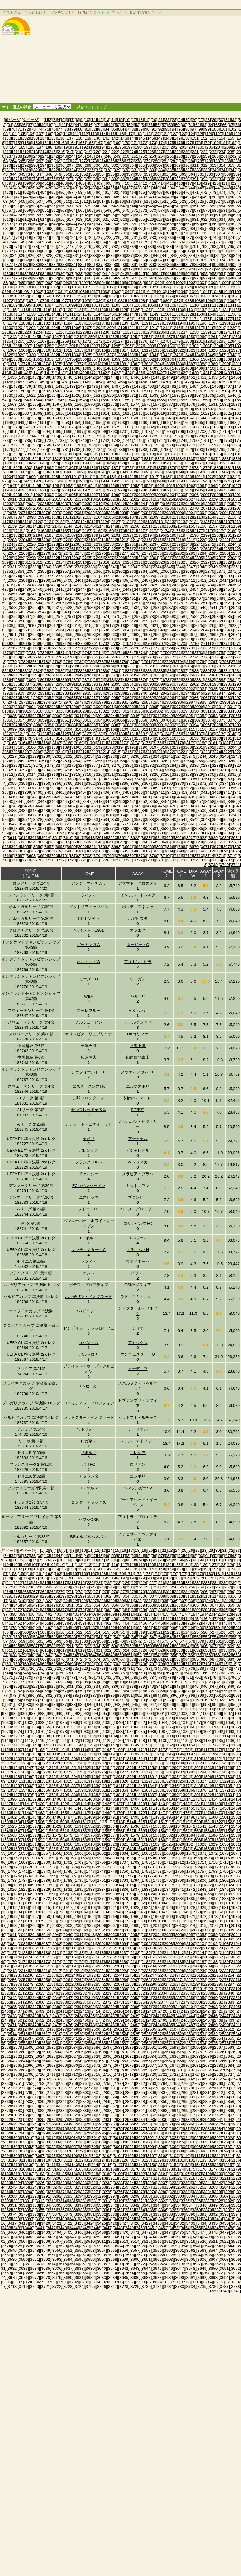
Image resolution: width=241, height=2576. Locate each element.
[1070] (224, 296)
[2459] (12, 594)
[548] (168, 206)
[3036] (23, 715)
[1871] (115, 467)
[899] (206, 264)
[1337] (109, 355)
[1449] (168, 377)
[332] (144, 170)
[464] (132, 192)
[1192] (157, 323)
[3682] (90, 851)
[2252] (82, 549)
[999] (147, 282)
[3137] (198, 734)
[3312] (8, 774)
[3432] (157, 797)
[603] (182, 215)
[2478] (224, 594)
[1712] (8, 436)
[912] (84, 269)
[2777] (227, 657)
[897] (188, 264)
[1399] (86, 368)
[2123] (71, 521)
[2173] (153, 530)
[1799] (26, 454)
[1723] (131, 436)
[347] (40, 174)
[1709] (213, 431)
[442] (174, 188)
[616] (61, 219)
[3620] (112, 837)
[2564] (232, 612)
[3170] (90, 743)
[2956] (82, 697)
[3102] (45, 729)
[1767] (146, 445)
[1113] (227, 305)
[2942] (165, 693)
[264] (13, 161)
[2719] (56, 648)
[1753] (227, 440)
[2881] (198, 679)
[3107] (101, 729)
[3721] (49, 860)
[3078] (15, 725)
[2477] (213, 594)
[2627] (221, 625)
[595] (111, 215)
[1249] (79, 336)
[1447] (146, 377)
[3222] (194, 752)
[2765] (93, 657)
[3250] (31, 761)
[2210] (90, 540)
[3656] (37, 846)
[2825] (49, 670)
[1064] (157, 296)
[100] (215, 129)
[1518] (224, 391)
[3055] (235, 715)
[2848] (68, 675)
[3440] (8, 801)
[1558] (194, 400)
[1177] (227, 318)
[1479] (26, 386)
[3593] (49, 833)
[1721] (109, 436)
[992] (84, 282)
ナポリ (89, 1138)
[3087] (115, 725)
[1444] (112, 377)
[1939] (160, 481)
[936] (61, 273)
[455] (52, 192)
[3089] (138, 725)
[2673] (20, 639)
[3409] (138, 792)
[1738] (60, 440)
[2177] (198, 530)
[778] (79, 246)
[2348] (202, 567)
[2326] (194, 562)
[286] (209, 161)
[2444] (82, 589)
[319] (27, 170)
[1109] (183, 305)
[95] (180, 129)
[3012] (232, 706)
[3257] (109, 761)
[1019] (131, 287)
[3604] (171, 833)
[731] (134, 237)
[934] (43, 273)
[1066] (179, 296)
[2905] (227, 684)
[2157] (213, 526)
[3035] (12, 715)
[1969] (20, 490)
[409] (117, 183)
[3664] (127, 846)
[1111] (205, 305)
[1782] (75, 449)
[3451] (131, 801)
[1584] (8, 409)
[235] (231, 151)
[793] (213, 246)
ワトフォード (88, 1429)
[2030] (224, 499)
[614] (43, 219)
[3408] (127, 792)
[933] (34, 273)
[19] (147, 119)
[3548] (23, 824)
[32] (234, 119)
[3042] (90, 715)
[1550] (104, 400)
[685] (200, 228)
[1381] (123, 364)
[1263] (235, 336)
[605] (200, 215)
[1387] (190, 364)
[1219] (221, 327)
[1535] (176, 395)
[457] (70, 192)
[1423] (115, 373)
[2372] (232, 571)
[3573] (64, 828)
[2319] (115, 562)
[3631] (235, 837)
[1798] (15, 454)
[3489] (79, 810)
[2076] (23, 512)
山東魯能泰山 (137, 1057)
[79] (73, 129)
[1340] (142, 355)
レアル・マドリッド (137, 1441)
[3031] (205, 711)
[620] (97, 219)
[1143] (86, 314)
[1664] (187, 422)
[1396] (53, 368)
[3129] (109, 734)
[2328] (216, 562)
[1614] (104, 413)
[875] (231, 260)
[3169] (79, 743)
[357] (129, 174)
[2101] (64, 517)
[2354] (31, 571)
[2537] (168, 607)
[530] (7, 206)
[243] (63, 156)
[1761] (79, 445)
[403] (63, 183)
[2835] (160, 670)
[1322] (179, 350)
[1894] (134, 472)
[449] (236, 188)
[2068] (171, 508)
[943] (123, 273)
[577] (188, 210)
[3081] (49, 725)
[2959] (115, 697)
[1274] (120, 341)
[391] (195, 179)
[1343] (176, 355)
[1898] (179, 472)
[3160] (216, 738)
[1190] (134, 323)
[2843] (12, 675)
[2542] (224, 607)
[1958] (134, 485)
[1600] (187, 409)
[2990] (224, 702)
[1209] (109, 327)
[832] (84, 255)
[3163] (12, 743)
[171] (134, 142)
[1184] (68, 323)
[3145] (49, 738)
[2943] (176, 693)
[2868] (53, 679)
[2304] (187, 558)
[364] (191, 174)
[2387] (160, 576)
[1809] (138, 454)
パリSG (137, 1273)
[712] (204, 233)
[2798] (224, 661)
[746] (31, 242)
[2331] (12, 567)
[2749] (153, 652)
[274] (102, 161)
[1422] (104, 373)
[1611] (71, 413)
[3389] (153, 788)
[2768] (127, 657)
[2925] (213, 688)
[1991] (26, 494)
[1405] (153, 368)
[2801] (20, 666)
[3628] (202, 837)
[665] (22, 228)
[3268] (232, 761)
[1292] (82, 346)
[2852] (112, 675)
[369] (236, 174)
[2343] (146, 567)
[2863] (235, 675)
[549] (177, 206)
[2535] (146, 607)
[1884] (23, 472)
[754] (102, 242)
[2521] (227, 603)
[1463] (86, 382)
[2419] (42, 585)
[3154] (149, 738)
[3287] (205, 765)
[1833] (168, 458)
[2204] (23, 540)
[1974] (75, 490)
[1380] (112, 364)
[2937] (109, 693)
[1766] (134, 445)
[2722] (90, 648)
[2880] (187, 679)
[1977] (109, 490)
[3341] (93, 779)
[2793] (168, 661)
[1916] (142, 476)
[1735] (26, 440)
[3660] (82, 846)
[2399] (56, 580)
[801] (45, 251)
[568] (108, 210)
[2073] (227, 508)
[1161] (49, 318)
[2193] (138, 535)
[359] (147, 174)
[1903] (235, 472)
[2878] (165, 679)
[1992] (37, 494)
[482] (54, 197)
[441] (165, 188)
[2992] (8, 706)
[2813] (153, 666)
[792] (204, 246)
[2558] (165, 612)
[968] (108, 278)
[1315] (101, 350)
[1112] (216, 305)
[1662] (165, 422)
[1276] (142, 341)
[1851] (131, 463)
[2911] (56, 688)
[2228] (53, 544)
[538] (79, 206)
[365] (200, 174)
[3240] (157, 756)
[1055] (56, 296)
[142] (114, 138)
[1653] (64, 422)
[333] (152, 170)
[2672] (8, 639)
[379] (87, 179)
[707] (159, 233)
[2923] (190, 688)
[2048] (187, 503)
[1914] (120, 476)
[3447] (86, 801)
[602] (174, 215)
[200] (156, 147)
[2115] (221, 517)
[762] (174, 242)
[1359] (115, 359)
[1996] (82, 494)
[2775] (205, 657)
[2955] (71, 697)
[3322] (120, 774)
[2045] (153, 503)
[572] (144, 210)
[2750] (165, 652)
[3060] (53, 720)
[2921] (168, 688)
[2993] (20, 706)
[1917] (153, 476)
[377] (70, 179)
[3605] (183, 833)
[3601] (138, 833)
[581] (224, 210)
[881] (45, 264)
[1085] (153, 300)
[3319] (86, 774)
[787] (159, 246)
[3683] (101, 851)
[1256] (157, 336)
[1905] (20, 476)
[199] (147, 147)
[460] (97, 192)
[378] (79, 179)
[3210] (60, 752)
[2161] (20, 530)
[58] (170, 124)
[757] (129, 242)
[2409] (168, 580)
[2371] (221, 571)
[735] (170, 237)
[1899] (190, 472)
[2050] (209, 503)
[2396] (23, 580)
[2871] (86, 679)
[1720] (98, 436)
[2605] (213, 621)
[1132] (202, 309)
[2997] (64, 706)
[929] (236, 269)
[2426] (120, 585)
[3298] (90, 770)
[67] (231, 124)
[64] (211, 124)
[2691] (221, 639)
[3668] (171, 846)
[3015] (26, 711)
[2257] (138, 549)
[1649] (20, 422)
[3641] (109, 842)
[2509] (93, 603)
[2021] (123, 499)
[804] (72, 251)
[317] (9, 170)
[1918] (165, 476)
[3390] (165, 788)
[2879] (176, 679)
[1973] (64, 490)
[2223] (235, 540)
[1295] (115, 346)
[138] (79, 138)
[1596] (142, 409)
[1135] (235, 309)
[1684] (171, 427)
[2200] (216, 535)
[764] (191, 242)
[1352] (37, 359)
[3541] (183, 819)
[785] (141, 246)
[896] (179, 264)
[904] (13, 269)
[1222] (15, 332)
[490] (125, 197)
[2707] (160, 643)
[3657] (49, 846)
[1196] (202, 323)
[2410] (179, 580)
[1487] (115, 386)
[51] (123, 124)
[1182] (45, 323)
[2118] (15, 521)
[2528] (68, 607)
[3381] (64, 788)
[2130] (149, 521)
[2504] (37, 603)
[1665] (198, 422)
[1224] (37, 332)
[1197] (213, 323)
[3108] (112, 729)
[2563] (221, 612)
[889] (117, 264)
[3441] (20, 801)
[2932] (53, 693)
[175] (170, 142)
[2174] (165, 530)
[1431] (205, 373)
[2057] (49, 508)
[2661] (123, 634)
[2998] (75, 706)
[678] (138, 228)
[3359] (56, 783)
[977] (188, 278)
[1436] (23, 377)
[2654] (45, 634)
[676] (120, 228)
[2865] (20, 679)
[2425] (109, 585)
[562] (54, 210)
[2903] (205, 684)
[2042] (120, 503)
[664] (13, 228)
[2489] (109, 598)
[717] (9, 237)
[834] (102, 255)
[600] (156, 215)
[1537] (198, 395)
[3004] (142, 706)
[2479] (235, 594)
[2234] (120, 544)
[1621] (183, 413)
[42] (63, 124)
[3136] (187, 734)
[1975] (86, 490)
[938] (79, 273)
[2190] (104, 535)
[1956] (112, 485)
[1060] (112, 296)
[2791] (146, 661)
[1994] (60, 494)
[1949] (34, 485)
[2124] (82, 521)
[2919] (146, 688)
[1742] (104, 440)
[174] (161, 142)
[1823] (56, 458)
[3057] (20, 720)
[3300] (112, 770)
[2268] (23, 553)
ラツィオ (88, 1261)
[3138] (209, 734)
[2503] (26, 603)
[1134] (224, 309)
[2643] (160, 630)
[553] (213, 206)
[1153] (198, 314)
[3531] (71, 819)
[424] (13, 188)
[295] (52, 165)
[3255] (86, 761)
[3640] (98, 842)
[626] (150, 219)
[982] (233, 278)
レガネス (88, 1441)
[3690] (179, 851)
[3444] (53, 801)
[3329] (198, 774)
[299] (87, 165)
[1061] (123, 296)
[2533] (123, 607)
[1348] (232, 355)
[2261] (183, 549)
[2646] (194, 630)
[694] (43, 233)
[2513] (138, 603)
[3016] (37, 711)
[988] (49, 282)
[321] (45, 170)
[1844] (53, 463)
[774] (43, 246)
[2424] (98, 585)
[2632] (37, 630)
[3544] (216, 819)
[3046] (134, 715)
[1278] (165, 341)
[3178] (179, 743)
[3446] (75, 801)
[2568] (37, 616)
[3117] (213, 729)
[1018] (120, 287)
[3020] (82, 711)
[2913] (79, 688)
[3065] (109, 720)
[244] (72, 156)
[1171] (160, 318)
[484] (72, 197)
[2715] (12, 648)
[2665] (168, 634)
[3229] (34, 756)
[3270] (15, 765)
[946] (150, 273)
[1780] (53, 449)
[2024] (157, 499)
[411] (134, 183)
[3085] (93, 725)
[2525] (34, 607)
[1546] (60, 400)
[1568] (68, 404)
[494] (161, 197)
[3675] (12, 851)
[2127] (115, 521)
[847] (218, 255)
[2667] (190, 634)
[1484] (82, 386)
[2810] (120, 666)
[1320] (157, 350)
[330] (125, 170)
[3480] (216, 806)
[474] (222, 192)
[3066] (120, 720)
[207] (218, 147)
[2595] (101, 621)
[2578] (149, 616)
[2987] (190, 702)
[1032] (37, 291)
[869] (177, 260)
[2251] (71, 549)
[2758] (15, 657)
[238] (18, 156)
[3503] (235, 810)
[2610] (31, 625)
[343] (236, 1600)
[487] (99, 197)
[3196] (142, 747)
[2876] (142, 679)
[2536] (157, 607)
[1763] (101, 445)
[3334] (15, 779)
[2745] (109, 652)
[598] (138, 215)
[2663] (146, 634)
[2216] (157, 540)
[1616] (127, 413)
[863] (123, 260)
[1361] (138, 359)
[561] (45, 210)
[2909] (34, 688)
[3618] (90, 837)
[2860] (202, 675)
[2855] (146, 675)
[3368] (157, 783)
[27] (200, 119)
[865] (141, 260)
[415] (170, 183)
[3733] (183, 860)
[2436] (232, 585)
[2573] (93, 616)
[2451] (160, 589)
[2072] (216, 508)
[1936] (127, 481)
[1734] (15, 440)
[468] (168, 192)
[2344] (157, 567)
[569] (117, 210)
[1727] (176, 436)
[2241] (198, 544)
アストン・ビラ (138, 962)
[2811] (131, 666)
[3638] (75, 842)
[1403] (131, 368)
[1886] (45, 472)
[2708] (171, 643)
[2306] (209, 558)
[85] (113, 129)
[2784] (68, 661)
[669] (57, 228)
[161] (45, 142)
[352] (84, 174)
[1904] (8, 476)
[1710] (224, 431)
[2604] (202, 621)
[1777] (20, 449)
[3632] (8, 842)
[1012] (53, 287)
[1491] (160, 386)
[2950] (15, 697)
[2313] (49, 562)
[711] (195, 233)
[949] (177, 273)
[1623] (205, 413)
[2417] (20, 585)
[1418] (60, 373)
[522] (174, 201)
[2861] (213, 675)
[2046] (165, 503)
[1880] (216, 467)
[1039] (115, 291)
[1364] (171, 359)
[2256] (127, 549)
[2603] (190, 621)
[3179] (190, 743)
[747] (40, 242)
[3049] (168, 715)
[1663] (176, 422)
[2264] (216, 549)
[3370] (179, 783)
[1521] (20, 395)
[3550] (45, 824)
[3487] (56, 810)
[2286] (224, 553)
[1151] (176, 314)
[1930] (60, 481)
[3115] (190, 729)
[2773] (183, 657)
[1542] (15, 400)
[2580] (171, 616)
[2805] (64, 666)
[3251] (42, 761)
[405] (81, 183)
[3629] (213, 837)
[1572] (112, 404)
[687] (218, 228)
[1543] (26, 400)
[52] (130, 124)
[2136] (216, 521)
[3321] (109, 774)
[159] (27, 142)
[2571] (71, 616)
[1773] (213, 445)
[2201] (227, 535)
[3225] (227, 752)
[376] (61, 179)
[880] (36, 264)
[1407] (176, 368)
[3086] (104, 725)
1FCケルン (88, 1488)
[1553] (138, 400)
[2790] (134, 661)
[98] (200, 129)
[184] (13, 147)
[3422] (45, 797)
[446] (209, 188)
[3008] (187, 706)
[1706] (179, 431)
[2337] (79, 567)
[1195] (190, 323)
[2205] (34, 540)
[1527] (86, 395)
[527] (218, 201)
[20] (154, 119)
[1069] (213, 296)
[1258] (179, 336)
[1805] (93, 454)
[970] (125, 278)
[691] (16, 233)
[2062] (104, 508)
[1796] (232, 449)
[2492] (142, 598)
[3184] (8, 747)
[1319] (146, 350)
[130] (7, 138)
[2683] (131, 639)
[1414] (15, 373)
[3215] (115, 752)
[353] (93, 174)
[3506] (31, 815)
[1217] (198, 327)
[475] (231, 192)
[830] (66, 255)
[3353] (227, 779)
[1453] (213, 377)
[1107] (160, 305)
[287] (218, 161)
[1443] (101, 377)
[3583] (176, 828)
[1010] (31, 287)
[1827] (101, 458)
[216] (61, 151)
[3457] (198, 801)
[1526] (75, 395)
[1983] (176, 490)
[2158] (224, 526)
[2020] (112, 499)
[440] (156, 188)
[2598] (134, 621)
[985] (22, 282)
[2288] (8, 558)
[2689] (198, 639)
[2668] (202, 634)
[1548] (82, 400)
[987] (40, 282)
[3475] (160, 806)
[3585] (198, 828)
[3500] (202, 810)
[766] (209, 242)
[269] (57, 161)
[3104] (68, 729)
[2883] (221, 679)
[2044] (142, 503)
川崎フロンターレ (88, 1098)
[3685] (123, 851)
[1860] (232, 463)
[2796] (202, 661)
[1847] (86, 463)
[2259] (160, 549)
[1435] (12, 377)
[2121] (49, 521)
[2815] (176, 666)
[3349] (183, 779)
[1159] (26, 318)
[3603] (160, 833)
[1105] (138, 305)
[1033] (49, 291)
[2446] (104, 589)
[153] (213, 138)
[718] (18, 237)
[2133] (183, 521)
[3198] (165, 747)
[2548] (53, 612)
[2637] (93, 630)
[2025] (168, 499)
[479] (27, 197)
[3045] (123, 715)
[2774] (194, 657)
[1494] (194, 386)
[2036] (53, 503)
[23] (174, 119)
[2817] (198, 666)
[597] (129, 215)
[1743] (115, 440)
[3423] (56, 797)
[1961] (168, 485)
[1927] (26, 481)
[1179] (12, 323)
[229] (177, 151)
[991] (75, 282)
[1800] (37, 454)
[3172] (112, 743)
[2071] (205, 508)
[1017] (109, 287)
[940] (97, 273)
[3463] (26, 806)
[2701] (93, 643)
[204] (191, 147)
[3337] (49, 779)
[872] (204, 260)
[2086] (134, 512)
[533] (34, 206)
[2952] (37, 697)
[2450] (149, 589)
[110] (66, 133)
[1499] (12, 391)
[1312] (68, 350)
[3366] (134, 783)
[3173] (123, 743)
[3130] (120, 734)
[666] (31, 228)
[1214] (165, 327)
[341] (224, 170)
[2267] (12, 553)
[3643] (131, 842)
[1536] (187, 395)
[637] (9, 224)
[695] (52, 233)
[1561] (227, 400)
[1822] (45, 458)
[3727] (115, 860)
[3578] (120, 828)
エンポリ (138, 1476)
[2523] (12, 607)
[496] (179, 197)
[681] (165, 228)
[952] (204, 273)
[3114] (179, 729)
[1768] (157, 445)
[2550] (75, 612)
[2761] (49, 657)
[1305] (227, 346)
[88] (133, 129)
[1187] (101, 323)
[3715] (221, 855)
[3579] (131, 828)
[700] (97, 233)
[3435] (190, 797)
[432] (84, 188)
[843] (182, 255)
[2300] (142, 558)
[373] (34, 179)
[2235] (131, 544)
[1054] (45, 296)
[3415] (205, 792)
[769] (236, 242)
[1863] (26, 467)
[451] (16, 192)
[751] (75, 242)
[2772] (171, 657)
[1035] (71, 291)
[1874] (149, 467)
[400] (36, 183)
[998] (138, 282)
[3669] (183, 846)
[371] (16, 179)
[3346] (149, 779)
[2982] (134, 702)
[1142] (75, 314)
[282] (174, 161)
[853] (34, 260)
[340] (215, 170)
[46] (90, 124)
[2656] (68, 634)
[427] (40, 188)
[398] (18, 183)
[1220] (232, 327)
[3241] (168, 756)
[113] (93, 133)
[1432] (216, 373)
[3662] (104, 846)
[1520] (8, 395)
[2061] (93, 508)
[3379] (42, 788)
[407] (99, 183)
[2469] (123, 594)
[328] (108, 170)
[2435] (221, 585)
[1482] (60, 386)
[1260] (202, 336)
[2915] (101, 688)
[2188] (82, 535)
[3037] (34, 715)
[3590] (15, 833)
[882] (54, 264)
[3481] (227, 806)
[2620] (142, 625)
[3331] (221, 774)
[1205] (64, 327)
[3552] (68, 824)
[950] (186, 273)
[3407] (115, 792)
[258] (197, 156)
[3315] (42, 774)
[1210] (120, 327)
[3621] (123, 837)
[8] (77, 119)
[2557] (153, 612)
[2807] (86, 666)
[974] (161, 278)
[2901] (183, 684)
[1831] (146, 458)
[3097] (227, 725)
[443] (182, 188)
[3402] (60, 792)
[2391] (205, 576)
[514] (102, 201)
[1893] (123, 472)
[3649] (198, 842)
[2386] (149, 576)
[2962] (149, 697)
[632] (204, 219)
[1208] (98, 327)
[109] (57, 133)
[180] (215, 142)
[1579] (190, 404)
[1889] (79, 472)
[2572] (82, 616)
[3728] (127, 860)
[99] (207, 129)
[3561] (168, 824)
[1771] (190, 445)
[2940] (142, 693)
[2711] (205, 643)
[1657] (109, 422)
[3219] (160, 752)
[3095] (205, 725)
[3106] (90, 729)
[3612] (23, 837)
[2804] (53, 666)
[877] (9, 264)
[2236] (142, 544)
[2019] (101, 499)
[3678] (45, 851)
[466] (150, 192)
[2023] (146, 499)
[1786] (120, 449)
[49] (110, 124)
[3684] (112, 851)
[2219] (190, 540)
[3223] (205, 752)
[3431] (146, 797)
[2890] (60, 684)
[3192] (98, 747)
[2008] (216, 494)
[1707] (190, 431)
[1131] (190, 309)
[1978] (120, 490)
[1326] (224, 350)
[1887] (56, 472)
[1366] (194, 359)
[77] (60, 129)
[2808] (98, 666)
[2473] (168, 594)
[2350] (224, 567)
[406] (90, 183)
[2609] (20, 625)
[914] (102, 269)
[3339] (71, 779)
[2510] (104, 603)
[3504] (8, 815)
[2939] (131, 693)
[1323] (190, 350)
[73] (33, 129)
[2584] (216, 616)
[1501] (34, 391)
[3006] (165, 706)
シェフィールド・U (88, 1072)
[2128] (127, 521)
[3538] (149, 819)
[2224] (8, 544)
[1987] (221, 490)
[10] (86, 119)
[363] (182, 174)
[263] (236, 1587)
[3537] (138, 819)
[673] (93, 228)
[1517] (213, 391)
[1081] (109, 300)
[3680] (68, 851)
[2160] (8, 530)
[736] (179, 237)
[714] (222, 233)
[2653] (34, 634)
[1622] (194, 413)
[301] (106, 165)
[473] (213, 192)
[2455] (205, 589)
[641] (45, 224)
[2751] (176, 652)
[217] (70, 151)
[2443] (71, 589)
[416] (179, 183)
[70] (13, 129)
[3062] (75, 720)
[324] (72, 170)
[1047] (205, 291)
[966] (90, 278)
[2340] (112, 567)
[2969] (227, 697)
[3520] (187, 815)
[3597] (93, 833)
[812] (144, 251)
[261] (224, 156)
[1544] (37, 400)
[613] (34, 219)
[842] (174, 255)
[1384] (157, 364)
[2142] (45, 526)
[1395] (42, 368)
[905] (22, 269)
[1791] (176, 449)
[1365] (183, 359)
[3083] (71, 725)
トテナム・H (138, 1249)
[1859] (221, 463)
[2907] (12, 688)
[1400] (98, 368)
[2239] (176, 544)
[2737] (20, 652)
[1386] (179, 364)
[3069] (153, 720)
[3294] (45, 770)
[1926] (15, 481)
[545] (141, 206)
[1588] (53, 409)
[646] (90, 224)
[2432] (187, 585)
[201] (165, 147)
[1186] (90, 323)
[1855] (176, 463)
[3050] (179, 715)
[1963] (190, 485)
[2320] (127, 562)
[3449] (109, 801)
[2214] (134, 540)
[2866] (31, 679)
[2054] (15, 508)
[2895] (115, 684)
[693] (34, 233)
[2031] (235, 499)
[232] (204, 151)
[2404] (112, 580)
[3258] (120, 761)
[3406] (104, 792)
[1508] (112, 391)
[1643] (190, 418)
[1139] (42, 314)
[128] (227, 133)
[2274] (90, 553)
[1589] (64, 409)
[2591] (56, 621)
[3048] (157, 715)
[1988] (232, 490)
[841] (165, 255)
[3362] (90, 783)
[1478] (15, 386)
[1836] (202, 458)
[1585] (20, 409)
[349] (57, 174)
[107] (40, 133)
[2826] (60, 670)
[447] (218, 188)
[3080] (37, 725)
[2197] (183, 535)
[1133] (213, 309)
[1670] (15, 427)
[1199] (235, 323)
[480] (36, 197)
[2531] (101, 607)
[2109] (153, 517)
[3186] (31, 747)
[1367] (205, 359)
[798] (18, 251)
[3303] (146, 770)
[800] (36, 251)
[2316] (82, 562)
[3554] (90, 824)
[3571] (42, 828)
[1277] (153, 341)
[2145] (79, 526)
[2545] (20, 612)
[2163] (42, 530)
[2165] (64, 530)
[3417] (227, 792)
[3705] (109, 855)
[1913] (109, 476)
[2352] (8, 571)
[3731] (160, 860)
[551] (195, 206)
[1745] (138, 440)
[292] (25, 165)
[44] (77, 124)
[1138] (31, 314)
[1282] (209, 341)
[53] (137, 124)
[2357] (64, 571)
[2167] (86, 530)
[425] (22, 188)
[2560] (187, 612)
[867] (159, 260)
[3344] (127, 779)
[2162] (31, 530)
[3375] (235, 783)
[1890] (90, 472)
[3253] (64, 761)
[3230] (45, 756)
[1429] (183, 373)
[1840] (8, 463)
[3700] (53, 855)
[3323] (131, 774)
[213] (34, 151)
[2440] (37, 589)
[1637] (123, 418)
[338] (197, 170)
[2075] (12, 512)
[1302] (194, 346)
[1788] (142, 449)
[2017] (79, 499)
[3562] (179, 824)
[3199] (176, 747)
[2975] (56, 702)
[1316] (112, 350)
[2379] (71, 576)
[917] (129, 269)
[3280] (127, 765)
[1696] (68, 431)
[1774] (224, 445)
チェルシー (89, 1174)
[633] (213, 219)
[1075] (42, 300)
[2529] (79, 607)
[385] (141, 179)
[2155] (190, 526)
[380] (97, 179)
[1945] (227, 481)
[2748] (142, 652)
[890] (125, 264)
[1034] (60, 291)
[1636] (112, 418)
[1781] (64, 449)
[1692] (23, 431)
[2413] (213, 580)
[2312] (37, 562)
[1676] (82, 427)
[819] (206, 251)
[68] (237, 124)
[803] (63, 251)
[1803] (71, 454)
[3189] (64, 747)
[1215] (176, 327)
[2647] (205, 630)
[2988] (202, 702)
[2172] (142, 530)
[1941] (183, 481)
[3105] (79, 729)
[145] (141, 138)
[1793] (198, 449)
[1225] (49, 332)
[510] (66, 201)
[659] (206, 224)
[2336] (68, 567)
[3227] (12, 756)
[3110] (134, 729)
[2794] (179, 661)
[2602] (179, 621)
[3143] (26, 738)
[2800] (8, 666)
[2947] (221, 693)
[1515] (190, 391)
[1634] (90, 418)
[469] (177, 192)
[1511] (146, 391)
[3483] (12, 810)
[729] (117, 237)
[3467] (71, 806)
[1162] (60, 318)
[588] (49, 215)
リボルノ (88, 1452)
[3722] (60, 860)
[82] (93, 129)
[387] (159, 179)
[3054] (224, 715)
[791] (195, 246)
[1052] (23, 296)
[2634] (60, 630)
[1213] (153, 327)
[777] (70, 246)
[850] (7, 260)
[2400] (68, 580)
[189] (57, 147)
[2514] (149, 603)
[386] (150, 179)
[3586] (209, 828)
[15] (120, 119)
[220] (97, 151)
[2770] (149, 657)
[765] (200, 242)
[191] (75, 147)
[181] (224, 142)
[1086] (165, 300)
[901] (224, 264)
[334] (161, 170)
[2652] (23, 634)
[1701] (123, 431)
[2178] (209, 530)
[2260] (171, 549)
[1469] (153, 382)
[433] (93, 188)
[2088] (157, 512)
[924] (191, 269)
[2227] (42, 544)
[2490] (120, 598)
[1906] (31, 476)
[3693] (213, 851)
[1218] (209, 327)
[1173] (183, 318)
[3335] (26, 779)
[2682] (120, 639)
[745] (22, 242)
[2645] (183, 630)
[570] (125, 210)
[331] (134, 170)
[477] (9, 197)
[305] (141, 165)
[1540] (232, 395)
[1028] (232, 287)
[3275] (71, 765)
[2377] (49, 576)
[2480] (8, 598)
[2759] (26, 657)
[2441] (49, 589)
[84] (107, 129)
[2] (50, 119)
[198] (138, 147)
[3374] (224, 783)
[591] (75, 215)
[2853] (123, 675)
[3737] (227, 860)
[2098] (31, 517)
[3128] (98, 734)
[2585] (227, 616)
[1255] (146, 336)
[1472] (187, 382)
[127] (218, 133)
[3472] (127, 806)
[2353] (20, 571)
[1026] (209, 287)
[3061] (64, 720)
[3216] (127, 752)
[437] (129, 188)
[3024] (127, 711)
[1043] (160, 291)
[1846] (75, 463)
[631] (195, 219)
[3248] (8, 761)
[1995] (71, 494)
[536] (61, 206)
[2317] (93, 562)
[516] (120, 201)
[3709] (153, 855)
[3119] (235, 729)
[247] (99, 156)
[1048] (216, 291)
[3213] (93, 752)
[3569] (20, 828)
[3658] (60, 846)
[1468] (142, 382)
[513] (93, 201)
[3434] (179, 797)
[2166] (75, 530)
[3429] (123, 797)
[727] (99, 237)
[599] (147, 215)
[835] (111, 255)
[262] (233, 156)
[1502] (45, 391)
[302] (114, 165)
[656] (179, 224)
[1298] (149, 346)
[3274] (60, 765)
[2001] (138, 494)
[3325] (153, 774)
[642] (54, 224)
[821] (224, 251)
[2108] (142, 517)
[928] (227, 269)
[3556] (112, 824)
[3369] (168, 783)
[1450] (179, 377)
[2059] (71, 508)
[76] (53, 129)
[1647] (235, 418)
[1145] (109, 314)
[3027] (160, 711)
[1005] (213, 282)
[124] (191, 133)
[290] (7, 165)
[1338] (120, 355)
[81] (86, 129)
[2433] (198, 585)
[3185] (20, 747)
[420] (215, 183)
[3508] (53, 815)
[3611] (12, 837)
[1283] (221, 341)
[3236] (112, 756)
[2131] (160, 521)
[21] (160, 119)
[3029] (183, 711)
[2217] (168, 540)
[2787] (101, 661)
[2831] (115, 670)
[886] (90, 264)
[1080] (98, 300)
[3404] (82, 792)
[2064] (127, 508)
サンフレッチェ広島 (88, 1110)
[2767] (115, 657)
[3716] (232, 855)
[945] (141, 273)
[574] (161, 210)
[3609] (227, 833)
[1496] (216, 386)
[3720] (37, 860)
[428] (49, 188)
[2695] (26, 643)
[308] (168, 165)
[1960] (157, 485)
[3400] (37, 792)
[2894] (104, 684)
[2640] (127, 630)
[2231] (86, 544)
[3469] (93, 806)
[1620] (171, 413)
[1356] (82, 359)
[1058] (90, 296)
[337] (188, 170)
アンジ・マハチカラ (88, 883)
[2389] (183, 576)
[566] (90, 210)
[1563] (12, 404)
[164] (72, 142)
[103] (236, 1560)
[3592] (37, 833)
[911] (75, 269)
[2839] (205, 670)
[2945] (198, 693)
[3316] (53, 774)
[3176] (157, 743)
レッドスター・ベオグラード (88, 1417)
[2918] (134, 688)
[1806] (104, 454)
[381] (106, 179)
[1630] (45, 418)
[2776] (216, 657)
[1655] (86, 422)
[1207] (86, 327)
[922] (174, 269)
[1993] (49, 494)
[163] (63, 142)
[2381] (93, 576)
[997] (129, 282)
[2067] (160, 508)
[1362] (149, 359)
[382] (114, 179)
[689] (236, 228)
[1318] (134, 350)
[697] (70, 233)
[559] (27, 210)
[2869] (64, 679)
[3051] (190, 715)
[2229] (64, 544)
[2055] (26, 508)
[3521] (198, 815)
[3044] (112, 715)
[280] (156, 161)
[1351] (26, 359)
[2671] (235, 634)
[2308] (232, 558)
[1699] (101, 431)
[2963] (160, 697)
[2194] (149, 535)
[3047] (146, 715)
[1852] (142, 463)
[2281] (168, 553)
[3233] (79, 756)
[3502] (224, 810)
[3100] (23, 729)
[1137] (20, 314)
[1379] (101, 364)
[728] (108, 237)
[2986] (179, 702)
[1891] (101, 472)
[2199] (205, 535)
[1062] (134, 296)
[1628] (23, 418)
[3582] (165, 828)
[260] (215, 156)
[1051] (12, 296)
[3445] (64, 801)
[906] (31, 269)
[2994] (31, 706)
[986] (31, 282)
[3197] (153, 747)
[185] (22, 147)
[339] (206, 170)
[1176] (216, 318)
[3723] (71, 860)
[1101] (93, 305)
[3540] (171, 819)
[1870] (104, 467)
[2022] (134, 499)
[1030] (15, 291)
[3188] (53, 747)
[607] (218, 215)
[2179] (221, 530)
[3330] (209, 774)
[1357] (93, 359)
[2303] (176, 558)
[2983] (146, 702)
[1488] (127, 386)
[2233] (109, 544)
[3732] (171, 860)
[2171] (131, 530)
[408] (108, 183)
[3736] (216, 860)
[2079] (56, 512)
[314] (222, 165)
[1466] (120, 382)
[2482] (31, 598)
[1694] (45, 431)
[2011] (12, 499)
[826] (31, 255)
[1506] (90, 391)
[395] (231, 179)
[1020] (142, 287)
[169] (117, 142)
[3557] (123, 824)
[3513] (109, 815)
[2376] (37, 576)
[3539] (160, 819)
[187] (40, 147)
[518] (138, 201)
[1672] (37, 427)
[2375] (26, 576)
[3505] (20, 815)
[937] (70, 273)
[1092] (232, 300)
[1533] (153, 395)
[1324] (202, 350)
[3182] (224, 743)
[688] (227, 228)
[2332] (23, 567)
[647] (99, 224)
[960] (36, 278)
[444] (191, 188)
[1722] (120, 436)
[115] (111, 133)
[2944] (187, 693)
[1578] (179, 404)
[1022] (165, 287)
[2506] (60, 603)
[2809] (109, 666)
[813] (152, 251)
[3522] (209, 815)
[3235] (101, 756)
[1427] (160, 373)
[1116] (23, 309)
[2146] (90, 526)
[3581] (153, 828)
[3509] (64, 815)
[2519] (205, 603)
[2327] (205, 562)
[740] (215, 237)
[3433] (168, 797)
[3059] (42, 720)
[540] (97, 206)
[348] (49, 174)
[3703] (86, 855)
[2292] (53, 558)
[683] (182, 228)
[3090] (149, 725)
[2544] (8, 612)
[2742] (75, 652)
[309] (177, 165)
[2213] (123, 540)
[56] (157, 124)
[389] (177, 179)
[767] (218, 242)
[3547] (12, 824)
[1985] (198, 490)
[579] (206, 210)
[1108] (171, 305)
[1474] (209, 382)
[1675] (71, 427)
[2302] (165, 558)
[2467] (101, 594)
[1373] (34, 364)
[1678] (104, 427)
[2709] (183, 643)
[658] (197, 224)
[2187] (71, 535)
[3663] (115, 846)
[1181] (34, 323)
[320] (36, 170)
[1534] (165, 395)
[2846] (45, 675)
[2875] (131, 679)
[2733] (213, 648)
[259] (206, 156)
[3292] (23, 770)
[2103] (86, 517)
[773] (34, 246)
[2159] (235, 526)
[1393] (20, 368)
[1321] (168, 350)
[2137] (227, 521)
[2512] (127, 603)
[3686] (134, 851)
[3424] (68, 797)
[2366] (165, 571)
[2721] (79, 648)
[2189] (93, 535)
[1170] (149, 318)
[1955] (101, 485)
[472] (204, 192)
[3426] (90, 797)
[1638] (134, 418)
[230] (186, 151)
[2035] (42, 503)
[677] (129, 228)
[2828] (82, 670)
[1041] (138, 291)
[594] (102, 215)
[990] (66, 282)
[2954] (60, 697)
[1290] (60, 346)
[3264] (187, 761)
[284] (191, 161)
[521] (165, 201)
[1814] (194, 454)
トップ (101, 107)
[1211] (131, 327)
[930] (7, 273)
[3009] (198, 706)
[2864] (8, 679)
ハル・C (137, 996)
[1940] (171, 481)
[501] (224, 197)
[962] (54, 278)
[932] (25, 273)
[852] (25, 260)
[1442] (90, 377)
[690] (7, 233)
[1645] (213, 418)
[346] (31, 174)
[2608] (8, 625)
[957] (9, 278)
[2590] (45, 621)
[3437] (213, 797)
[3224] (216, 752)
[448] (227, 188)
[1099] (71, 305)
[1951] (56, 485)
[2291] (42, 558)
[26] (194, 119)
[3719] (26, 860)
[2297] (109, 558)
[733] (152, 237)
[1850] (120, 463)
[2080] (68, 512)
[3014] (15, 711)
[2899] (160, 684)
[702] (114, 233)
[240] (36, 156)
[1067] (190, 296)
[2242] (209, 544)
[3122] (31, 734)
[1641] (168, 418)
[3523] (221, 815)
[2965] (183, 697)
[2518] (194, 603)
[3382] (75, 788)
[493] (152, 197)
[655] (170, 224)
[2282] (179, 553)
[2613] (64, 625)
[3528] (37, 819)
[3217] (138, 752)
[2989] (213, 702)
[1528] (98, 395)
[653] (152, 224)
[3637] (64, 842)
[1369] (227, 359)
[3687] (146, 851)
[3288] (216, 765)
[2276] (112, 553)
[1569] (79, 404)
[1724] (142, 436)
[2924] (202, 688)
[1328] (8, 355)
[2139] (12, 526)
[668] (49, 228)
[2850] (90, 675)
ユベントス (89, 1342)
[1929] (49, 481)
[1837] (213, 458)
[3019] (71, 711)
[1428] (171, 373)
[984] (13, 282)
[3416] (216, 792)
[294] (43, 165)
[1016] (98, 287)
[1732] (232, 436)
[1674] (60, 427)
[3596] (82, 833)
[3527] (26, 819)
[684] (191, 228)
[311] (195, 165)
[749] (57, 242)
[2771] (160, 657)
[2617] (109, 625)
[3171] (101, 743)
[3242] (179, 756)
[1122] (90, 309)
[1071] (235, 296)
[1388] (202, 364)
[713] (213, 233)
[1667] (221, 422)
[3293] (34, 770)
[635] (231, 219)
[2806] (75, 666)
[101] (224, 129)
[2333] (34, 567)
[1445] (123, 377)
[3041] (79, 715)
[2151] (146, 526)
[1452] (202, 377)
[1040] (127, 291)
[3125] (64, 734)
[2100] (53, 517)
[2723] (101, 648)
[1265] (20, 341)
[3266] (209, 761)
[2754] (209, 652)
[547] (159, 206)
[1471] (176, 382)
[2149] (123, 526)
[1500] (23, 391)
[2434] (209, 585)
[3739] (213, 864)
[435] (111, 188)
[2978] (90, 702)
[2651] (12, 634)
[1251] (101, 336)
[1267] (42, 341)
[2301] (153, 558)
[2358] (75, 571)
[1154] (209, 314)
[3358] (45, 783)
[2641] (138, 630)
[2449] (138, 589)
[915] (111, 269)
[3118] (224, 729)
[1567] (56, 404)
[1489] (138, 386)
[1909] (64, 476)
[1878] (194, 467)
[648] (108, 224)
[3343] (115, 779)
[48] (103, 124)
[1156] (232, 314)
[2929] (20, 693)
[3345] (138, 779)
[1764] (112, 445)
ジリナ (138, 1328)
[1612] (82, 413)
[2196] (171, 535)
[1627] (12, 418)
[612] (25, 219)
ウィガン (138, 979)
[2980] (112, 702)
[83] (100, 129)
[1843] (42, 463)
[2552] (98, 612)
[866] (150, 260)
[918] (138, 269)
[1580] (202, 404)
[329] (117, 170)
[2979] (101, 702)
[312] (204, 165)
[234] (222, 151)
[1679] (115, 427)
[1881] (227, 467)
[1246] (45, 336)
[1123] (101, 309)
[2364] (142, 571)
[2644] (171, 630)
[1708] (202, 431)
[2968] (216, 697)
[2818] (209, 666)
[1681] (138, 427)
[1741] (93, 440)
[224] (132, 151)
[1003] (190, 282)
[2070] (194, 508)
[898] (197, 264)
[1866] (60, 467)
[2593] (79, 621)
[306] (150, 165)
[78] (67, 129)
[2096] (8, 517)
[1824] (68, 458)
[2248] (37, 549)
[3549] (34, 824)
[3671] (205, 846)
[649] (117, 224)
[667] (40, 228)
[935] (52, 273)
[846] (209, 255)
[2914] (90, 688)
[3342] (104, 779)
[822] (233, 251)
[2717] (34, 648)
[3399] (26, 792)
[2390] (194, 576)
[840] (156, 255)
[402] (54, 183)
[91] (154, 129)
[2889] (49, 684)
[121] (165, 133)
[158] (18, 142)
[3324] (142, 774)
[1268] (53, 341)
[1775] (235, 445)
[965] (81, 278)
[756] (120, 242)
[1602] (209, 409)
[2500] (232, 598)
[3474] (149, 806)
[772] (25, 246)
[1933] (93, 481)
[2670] (224, 634)
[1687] (205, 427)
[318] (18, 170)
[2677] (64, 639)
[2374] (15, 576)
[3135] (176, 734)
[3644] (142, 842)
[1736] (37, 440)
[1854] (165, 463)
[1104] (127, 305)
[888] (108, 264)
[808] (108, 251)
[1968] (8, 490)
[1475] (221, 382)
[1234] (149, 332)
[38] (36, 124)
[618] (79, 219)
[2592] (68, 621)
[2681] (109, 639)
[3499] (190, 810)
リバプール (138, 1238)
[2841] (227, 670)
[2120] (37, 521)
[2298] (120, 558)
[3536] (127, 819)
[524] (191, 201)
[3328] (187, 774)
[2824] (37, 670)
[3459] (221, 801)
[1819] (12, 458)
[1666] (209, 422)
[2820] (232, 666)
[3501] (213, 810)
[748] (49, 242)
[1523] (42, 395)
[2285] (213, 553)
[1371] (12, 364)
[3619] (101, 837)
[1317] (123, 350)
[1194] (179, 323)
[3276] (82, 765)
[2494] (165, 598)
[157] (9, 142)
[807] (99, 251)
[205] (200, 147)
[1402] (120, 368)
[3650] (209, 842)
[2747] (131, 652)
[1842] (31, 463)
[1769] (168, 445)
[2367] (176, 571)
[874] (222, 260)
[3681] (79, 851)
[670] (66, 228)
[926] (209, 269)
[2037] (64, 503)
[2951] (26, 697)
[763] (182, 242)
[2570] (60, 616)
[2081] (79, 512)
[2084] (112, 512)
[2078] (45, 512)
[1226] (60, 332)
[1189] (123, 323)
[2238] (165, 544)
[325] (81, 170)
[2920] (157, 688)
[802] (54, 251)
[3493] (123, 810)
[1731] (221, 436)
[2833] (138, 670)
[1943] (205, 481)
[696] (61, 233)
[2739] (42, 652)
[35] (16, 124)
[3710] (165, 855)
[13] (107, 119)
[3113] (168, 729)
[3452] (142, 801)
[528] (227, 201)
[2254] (104, 549)
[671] (75, 228)
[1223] (26, 332)
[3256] (98, 761)
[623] (123, 219)
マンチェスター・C (88, 1249)
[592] (84, 215)
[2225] (20, 544)
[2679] (86, 639)
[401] (45, 183)
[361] (165, 174)
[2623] (176, 625)
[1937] (138, 481)
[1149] (153, 314)
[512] (84, 201)
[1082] (120, 300)
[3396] (232, 788)
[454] (43, 192)
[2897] (138, 684)
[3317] (64, 774)
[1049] (227, 291)
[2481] (20, 598)
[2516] (171, 603)
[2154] (179, 526)
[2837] (183, 670)
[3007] (176, 706)
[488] (108, 197)
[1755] (12, 445)
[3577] (109, 828)
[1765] (123, 445)
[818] (197, 251)
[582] (233, 210)
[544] (132, 206)
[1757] (34, 445)
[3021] (93, 711)
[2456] (216, 589)
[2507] (71, 603)
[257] (188, 156)
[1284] (232, 341)
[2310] (15, 562)
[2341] (123, 567)
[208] (227, 147)
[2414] (224, 580)
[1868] (82, 467)
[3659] (71, 846)
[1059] (101, 296)
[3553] (79, 824)
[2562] (209, 612)
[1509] (123, 391)
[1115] (12, 309)
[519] (147, 201)
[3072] (187, 720)
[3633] (20, 842)
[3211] (71, 752)
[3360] (68, 783)
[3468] (82, 806)
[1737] (49, 440)
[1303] (205, 346)
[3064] (98, 720)
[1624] (216, 413)
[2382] (104, 576)
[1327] (235, 350)
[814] (161, 251)
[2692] (232, 639)
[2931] (42, 693)
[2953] (49, 697)
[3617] (79, 837)
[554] (222, 206)
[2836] (171, 670)
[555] (231, 206)
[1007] (235, 282)
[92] (160, 129)
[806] (90, 251)
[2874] (120, 679)
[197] (129, 147)
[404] (72, 183)
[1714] (31, 436)
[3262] (165, 761)
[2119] (26, 521)
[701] (106, 233)
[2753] (198, 652)
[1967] (235, 485)
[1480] (37, 386)
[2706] (149, 643)
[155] (231, 138)
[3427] (101, 797)
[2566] (15, 616)
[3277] (93, 765)
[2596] (112, 621)
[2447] (115, 589)
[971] (134, 278)
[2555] (131, 612)
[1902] (224, 472)
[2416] (8, 585)
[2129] (138, 521)
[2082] (90, 512)
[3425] (79, 797)
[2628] (232, 625)
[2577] (138, 616)
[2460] (23, 594)
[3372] (202, 783)
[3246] (224, 756)
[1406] (165, 368)
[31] (227, 119)
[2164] (53, 530)
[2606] (224, 621)
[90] (147, 129)
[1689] (227, 427)
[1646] (224, 418)
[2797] (213, 661)
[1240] (216, 332)
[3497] (168, 810)
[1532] (142, 395)
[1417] (49, 373)
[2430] (165, 585)
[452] (25, 192)
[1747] (160, 440)
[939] (87, 273)
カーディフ (138, 1369)
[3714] (209, 855)
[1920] (187, 476)
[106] (31, 133)
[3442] (31, 801)
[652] (144, 224)
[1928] (37, 481)
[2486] (75, 598)
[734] (161, 237)
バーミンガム (88, 944)
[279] (147, 161)
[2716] (23, 648)
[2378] (60, 576)
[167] (99, 142)
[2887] (26, 684)
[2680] (98, 639)
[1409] (198, 368)
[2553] (109, 612)
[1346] (209, 355)
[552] (204, 206)
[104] (13, 133)
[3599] (115, 833)
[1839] (235, 458)
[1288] (37, 346)
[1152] (187, 314)
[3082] (60, 725)
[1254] (134, 336)
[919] (147, 269)
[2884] (232, 679)
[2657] (79, 634)
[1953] (79, 485)
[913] (93, 269)
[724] (72, 237)
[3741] (235, 864)
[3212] (82, 752)
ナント (89, 1273)
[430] (66, 188)
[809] (117, 251)
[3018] (60, 711)
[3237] (123, 756)
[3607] (205, 833)
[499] (206, 197)
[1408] (187, 368)
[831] (75, 255)
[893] (152, 264)
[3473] (138, 806)
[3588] (232, 828)
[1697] (79, 431)
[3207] (26, 752)
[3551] (56, 824)
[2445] (93, 589)
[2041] (109, 503)
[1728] (187, 436)
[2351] (235, 567)
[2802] (31, 666)
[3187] (42, 747)
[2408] (157, 580)
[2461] (34, 594)
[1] (45, 119)
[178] (197, 142)
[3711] (176, 855)
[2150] (134, 526)
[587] (40, 215)
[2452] (171, 589)
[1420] (82, 373)
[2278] (134, 553)
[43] (70, 124)
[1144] (98, 314)
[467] (159, 192)
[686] (209, 228)
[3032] (216, 711)
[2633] (49, 630)
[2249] (49, 549)
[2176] (187, 530)
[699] (87, 233)
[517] (129, 201)
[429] (57, 188)
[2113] (198, 517)
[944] (132, 273)
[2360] (98, 571)
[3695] (235, 851)
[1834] (179, 458)
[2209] (79, 540)
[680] (156, 228)
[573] (152, 210)
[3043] (101, 715)
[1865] (49, 467)
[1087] (176, 300)
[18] (140, 119)
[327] (99, 170)
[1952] (68, 485)
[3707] (131, 855)
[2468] (112, 594)
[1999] (115, 494)
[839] (147, 255)
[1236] (171, 332)
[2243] (221, 544)
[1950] (45, 485)
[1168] (127, 318)
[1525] (64, 395)
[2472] (157, 594)
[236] (233, 1582)
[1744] (127, 440)
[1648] (8, 422)
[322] (54, 170)
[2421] (64, 585)
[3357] (34, 783)
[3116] (202, 729)
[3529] (49, 819)
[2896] (127, 684)
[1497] (227, 386)
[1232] (127, 332)
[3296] (68, 770)
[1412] (232, 368)
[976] (179, 278)
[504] (13, 201)
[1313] (79, 350)
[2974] (45, 702)
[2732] (202, 648)
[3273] (49, 765)
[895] (170, 264)
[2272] (68, 553)
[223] (123, 151)
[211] (16, 151)
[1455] (235, 377)
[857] (70, 260)
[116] (120, 133)
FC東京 (137, 1110)
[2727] (146, 648)
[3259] (131, 761)
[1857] (198, 463)
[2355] (42, 571)
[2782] (45, 661)
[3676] (23, 851)
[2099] (42, 517)
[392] (204, 179)
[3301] (123, 770)
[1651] (42, 422)
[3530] (60, 819)
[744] (13, 242)
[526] (209, 201)
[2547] (42, 612)
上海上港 (138, 1045)
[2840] (216, 670)
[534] (43, 206)
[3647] (176, 842)
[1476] (232, 382)
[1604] (232, 409)
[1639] (146, 418)
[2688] (187, 639)
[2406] (134, 580)
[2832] (127, 670)
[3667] (160, 846)
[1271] (86, 341)
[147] (159, 138)
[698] (79, 233)
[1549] (93, 400)
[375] (52, 179)
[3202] (209, 747)
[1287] (26, 346)
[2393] (227, 576)
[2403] (101, 580)
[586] (31, 215)
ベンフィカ (138, 1162)
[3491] (101, 810)
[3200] (187, 747)
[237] (9, 156)
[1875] (160, 467)
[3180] (202, 743)
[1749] (183, 440)
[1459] (42, 382)
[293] (34, 165)
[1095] (26, 305)
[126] (209, 133)
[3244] (202, 756)
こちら (156, 13)
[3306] (179, 770)
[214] (43, 151)
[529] (236, 201)
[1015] (86, 287)
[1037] (93, 291)
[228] (168, 151)
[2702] (104, 643)
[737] (188, 237)
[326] (90, 170)
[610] (7, 219)
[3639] (86, 842)
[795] (231, 246)
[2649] (227, 630)
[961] (45, 278)
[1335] (86, 355)
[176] (179, 142)
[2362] (120, 571)
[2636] (82, 630)
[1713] (20, 436)
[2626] (209, 625)
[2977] (79, 702)
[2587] (12, 621)
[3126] (75, 734)
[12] (100, 119)
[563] (63, 210)
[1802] (60, 454)
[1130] (179, 309)
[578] (197, 210)
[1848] (98, 463)
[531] (16, 206)
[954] (222, 273)
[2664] (157, 634)
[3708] (142, 855)
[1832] (157, 458)
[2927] (235, 688)
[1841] (20, 463)
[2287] (235, 553)
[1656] (98, 422)
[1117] (34, 309)
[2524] (23, 607)
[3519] (176, 815)
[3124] (53, 734)
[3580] (142, 828)
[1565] (34, 404)
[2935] (86, 693)
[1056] (68, 296)
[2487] (86, 598)
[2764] (82, 657)
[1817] (227, 454)
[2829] (93, 670)
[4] (59, 119)
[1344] (187, 355)
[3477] (183, 806)
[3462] (15, 806)
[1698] (90, 431)
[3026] (149, 711)
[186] (31, 147)
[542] (114, 206)
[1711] (235, 431)
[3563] (190, 824)
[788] (168, 246)
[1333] (64, 355)
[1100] (82, 305)
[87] (127, 129)
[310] (186, 165)
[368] (227, 174)
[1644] (202, 418)
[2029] (213, 499)
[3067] (131, 720)
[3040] (68, 715)
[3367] (146, 783)
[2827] (71, 670)
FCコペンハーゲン (88, 1185)
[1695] (56, 431)
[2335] (56, 567)
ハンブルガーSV (137, 1488)
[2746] (120, 652)
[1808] (127, 454)
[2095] (235, 512)
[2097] (20, 517)
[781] (106, 246)
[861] (106, 260)
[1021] (153, 287)
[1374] (45, 364)
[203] (182, 147)
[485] (81, 197)
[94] (174, 129)
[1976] (98, 490)
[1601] (198, 409)
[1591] (86, 409)
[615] (52, 219)
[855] (52, 260)
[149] (177, 138)
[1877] (183, 467)
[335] (170, 170)
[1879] (205, 467)
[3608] (216, 833)
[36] (23, 124)
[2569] (49, 616)
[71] (20, 129)
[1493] (183, 386)
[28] (207, 119)
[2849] (79, 675)
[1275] (131, 341)
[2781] (34, 661)
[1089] (198, 300)
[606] (209, 215)
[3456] (187, 801)
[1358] (104, 359)
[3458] (209, 801)
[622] (114, 219)
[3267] (221, 761)
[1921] (198, 476)
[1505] (79, 391)
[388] (168, 179)
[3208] (37, 752)
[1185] (79, 323)
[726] (90, 237)
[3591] (26, 833)
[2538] (179, 607)
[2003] (160, 494)
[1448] (157, 377)
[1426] (149, 373)
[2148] (112, 526)
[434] (102, 188)
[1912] (98, 476)
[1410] (209, 368)
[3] (54, 119)
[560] (36, 210)
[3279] (115, 765)
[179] (206, 142)
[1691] (12, 431)
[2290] (31, 558)
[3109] (123, 729)
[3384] (98, 788)
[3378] (31, 788)
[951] (195, 273)
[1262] (224, 336)
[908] (49, 269)
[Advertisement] (136, 59)
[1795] (221, 449)
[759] (147, 242)
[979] (206, 278)
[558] (18, 210)
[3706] (120, 855)
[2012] (23, 499)
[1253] (123, 336)
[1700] (112, 431)
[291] (16, 165)
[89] (140, 129)
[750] (66, 242)
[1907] (42, 476)
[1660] (142, 422)
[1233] (138, 332)
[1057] (79, 296)
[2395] (12, 580)
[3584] (187, 828)
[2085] (123, 512)
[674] (102, 228)
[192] (84, 147)
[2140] (23, 526)
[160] (36, 142)
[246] (90, 156)
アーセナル (138, 1138)
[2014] (45, 499)
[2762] (60, 657)
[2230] (75, 544)
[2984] (157, 702)
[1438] (45, 377)
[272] (84, 161)
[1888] (68, 472)
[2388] (171, 576)
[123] (182, 133)
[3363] (101, 783)
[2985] (168, 702)
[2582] (194, 616)
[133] (34, 138)
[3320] (98, 774)
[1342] (165, 355)
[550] (186, 206)
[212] (25, 151)
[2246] (15, 549)
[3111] (146, 729)
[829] (57, 255)
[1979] (131, 490)
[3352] (216, 779)
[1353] (49, 359)
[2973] (34, 702)
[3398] (15, 792)
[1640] (157, 418)
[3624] (157, 837)
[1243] (12, 336)
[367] (218, 174)
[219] (87, 151)
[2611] (42, 625)
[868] (168, 260)
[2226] (31, 544)
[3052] (202, 715)
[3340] (82, 779)
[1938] (149, 481)
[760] (156, 242)
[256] (179, 156)
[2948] (232, 693)
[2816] (187, 666)
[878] (18, 264)
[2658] (90, 634)
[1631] (56, 418)
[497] (188, 197)
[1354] (60, 359)
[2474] (179, 594)
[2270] (45, 553)
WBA (88, 996)
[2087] (146, 512)
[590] (66, 215)
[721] (45, 237)
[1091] (221, 300)
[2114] (209, 517)
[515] (111, 201)
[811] (134, 251)
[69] (6, 129)
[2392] (216, 576)
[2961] (138, 697)
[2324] (171, 562)
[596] (120, 215)
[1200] (8, 327)
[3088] (127, 725)
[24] (180, 119)
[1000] (157, 282)
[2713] (227, 643)
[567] (99, 210)
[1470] (165, 382)
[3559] (146, 824)
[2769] (138, 657)
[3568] (8, 828)
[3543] (205, 819)
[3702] (75, 855)
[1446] (134, 377)
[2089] (168, 512)
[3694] (224, 851)
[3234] (90, 756)
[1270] (75, 341)
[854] (43, 260)
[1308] (23, 350)
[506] (31, 201)
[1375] (56, 364)
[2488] (98, 598)
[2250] (60, 549)
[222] (114, 151)
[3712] (187, 855)
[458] (79, 192)
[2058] (60, 508)
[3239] (146, 756)
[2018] (90, 499)
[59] (177, 124)
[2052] (232, 503)
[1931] (71, 481)
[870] (186, 260)
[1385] (168, 364)
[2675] (42, 639)
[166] (90, 142)
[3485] (34, 810)
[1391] (235, 364)
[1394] (31, 368)
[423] (236, 1614)
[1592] (98, 409)
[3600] (127, 833)
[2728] (157, 648)
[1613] (93, 413)
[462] (114, 192)
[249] (117, 156)
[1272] (98, 341)
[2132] (171, 521)
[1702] (134, 431)
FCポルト (88, 1238)
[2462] (45, 594)
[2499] (221, 598)
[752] (84, 242)
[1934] (104, 481)
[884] (72, 264)
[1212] (142, 327)
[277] (129, 161)
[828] (49, 255)
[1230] (104, 332)
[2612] (53, 625)
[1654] (75, 422)
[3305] (168, 770)
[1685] (183, 427)
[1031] (26, 291)
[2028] (202, 499)
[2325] (183, 562)
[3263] (176, 761)
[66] (224, 124)
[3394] (209, 788)
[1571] (101, 404)
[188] (49, 147)
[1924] (232, 476)
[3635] (42, 842)
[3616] (68, 837)
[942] (114, 273)
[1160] (37, 318)
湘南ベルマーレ (138, 1098)
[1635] (101, 418)
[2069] (183, 508)
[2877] (153, 679)
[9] (81, 119)
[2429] (153, 585)
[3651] (221, 842)
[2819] (221, 666)
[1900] (202, 472)
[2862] (224, 675)
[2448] (127, 589)
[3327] (176, 774)
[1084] (142, 300)
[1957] (123, 485)
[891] (134, 264)
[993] (93, 282)
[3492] (112, 810)
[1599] (176, 409)
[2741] (64, 652)
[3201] (198, 747)
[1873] (138, 467)
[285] (200, 161)
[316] (233, 1596)
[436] (120, 188)
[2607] (235, 621)
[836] (120, 255)
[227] (159, 151)
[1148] (142, 314)
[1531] (131, 395)
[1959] (146, 485)
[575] (170, 210)
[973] (152, 278)
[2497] (198, 598)
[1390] (224, 364)
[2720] (68, 648)
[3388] (142, 788)
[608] (227, 215)
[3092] (171, 725)
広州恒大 (88, 1057)
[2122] (60, 521)
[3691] (190, 851)
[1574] (134, 404)
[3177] (168, 743)
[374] (43, 179)
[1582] (224, 404)
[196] (120, 147)
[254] (161, 156)
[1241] (227, 332)
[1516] (202, 391)
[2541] (213, 607)
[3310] (224, 770)
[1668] (232, 422)
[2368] (187, 571)
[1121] (79, 309)
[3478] (194, 806)
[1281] (198, 341)
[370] (7, 179)
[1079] (86, 300)
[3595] (71, 833)
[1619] (160, 413)
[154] (222, 138)
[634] (222, 219)
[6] (68, 119)
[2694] (15, 643)
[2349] (213, 567)
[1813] (183, 454)
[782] (114, 246)
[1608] (37, 413)
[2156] (202, 526)
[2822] (15, 670)
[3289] (227, 765)
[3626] (179, 837)
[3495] (146, 810)
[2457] (227, 589)
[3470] (104, 806)
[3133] (153, 734)
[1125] (123, 309)
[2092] (202, 512)
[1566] (45, 404)
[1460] (53, 382)
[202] (174, 147)
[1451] (190, 377)
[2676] (53, 639)
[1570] (90, 404)
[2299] (131, 558)
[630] (186, 219)
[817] (188, 251)
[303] (123, 165)
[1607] (26, 413)
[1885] (34, 472)
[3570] (31, 828)
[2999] (86, 706)
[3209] (49, 752)
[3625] (168, 837)
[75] (46, 129)
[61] (190, 124)
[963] (63, 278)
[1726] (165, 436)
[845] (200, 255)
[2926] (224, 688)
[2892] (82, 684)
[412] (144, 183)
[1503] (56, 391)
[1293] (93, 346)
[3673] (227, 846)
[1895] (146, 472)
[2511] (115, 603)
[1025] (198, 287)
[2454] (194, 589)
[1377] (79, 364)
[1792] (187, 449)
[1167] (115, 318)
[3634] (31, 842)
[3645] (153, 842)
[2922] (179, 688)
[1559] (205, 400)
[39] (43, 124)
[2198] (194, 535)
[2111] (176, 517)
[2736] (8, 652)
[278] (138, 161)
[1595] (131, 409)
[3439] (235, 797)
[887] (99, 264)
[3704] (98, 855)
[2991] (235, 702)
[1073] (20, 300)
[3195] (131, 747)
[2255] (115, 549)
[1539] (221, 395)
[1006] (224, 282)
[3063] (86, 720)
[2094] (224, 512)
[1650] (31, 422)
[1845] (64, 463)
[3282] (149, 765)
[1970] (31, 490)
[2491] (131, 598)
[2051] (221, 503)
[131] (16, 138)
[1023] (176, 287)
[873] (213, 260)
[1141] (64, 314)
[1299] (160, 346)
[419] (206, 183)
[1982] (165, 490)
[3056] (8, 720)
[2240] (187, 544)
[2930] (31, 693)
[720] (36, 237)
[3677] (34, 851)
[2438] (15, 589)
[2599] (146, 621)
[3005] (153, 706)
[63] (204, 124)
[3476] (171, 806)
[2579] (160, 616)
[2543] (235, 607)
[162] (54, 142)
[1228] (82, 332)
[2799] (235, 661)
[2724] (112, 648)
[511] (75, 201)
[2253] (93, 549)
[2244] (232, 544)
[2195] (160, 535)
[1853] (153, 463)
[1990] (15, 494)
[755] (111, 242)
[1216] (187, 327)
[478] (18, 197)
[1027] (221, 287)
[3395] (221, 788)
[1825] (79, 458)
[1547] (71, 400)
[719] (27, 237)
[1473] (198, 382)
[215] (52, 151)
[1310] (45, 350)
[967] (99, 278)
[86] (120, 129)
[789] (177, 246)
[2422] (75, 585)
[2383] (115, 576)
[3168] (68, 743)
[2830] (104, 670)
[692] (25, 233)
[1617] (138, 413)
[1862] (15, 467)
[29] (214, 119)
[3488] (68, 810)
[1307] (12, 350)
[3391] (176, 788)
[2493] (153, 598)
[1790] (165, 449)
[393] (213, 179)
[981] (224, 278)
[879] (27, 264)
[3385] (109, 788)
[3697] (20, 855)
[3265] (198, 761)
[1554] (149, 400)
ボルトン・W (88, 962)
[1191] (146, 323)
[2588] (23, 621)
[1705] (168, 431)
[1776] (8, 449)
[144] (132, 138)
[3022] (104, 711)
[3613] (34, 837)
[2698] (60, 643)
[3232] (68, 756)
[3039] (56, 715)
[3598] (104, 833)
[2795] (190, 661)
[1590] (75, 409)
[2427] (131, 585)
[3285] (183, 765)
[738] (197, 237)
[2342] (134, 567)
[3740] (224, 864)
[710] (186, 233)
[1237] (183, 332)
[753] (93, 242)
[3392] (187, 788)
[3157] (183, 738)
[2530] (90, 607)
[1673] (49, 427)
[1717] (64, 436)
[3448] (98, 801)
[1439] (56, 377)
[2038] (75, 503)
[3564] (202, 824)
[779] (87, 246)
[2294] (75, 558)
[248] (108, 156)
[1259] (190, 336)
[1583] (235, 404)
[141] (106, 138)
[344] (13, 174)
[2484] (53, 598)
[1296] (127, 346)
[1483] (71, 386)
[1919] (176, 476)
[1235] (160, 332)
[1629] (34, 418)
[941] (106, 273)
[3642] (120, 842)
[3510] (75, 815)
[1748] (171, 440)
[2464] (68, 594)
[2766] (104, 657)
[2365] (153, 571)
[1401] (109, 368)
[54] (143, 124)
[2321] (138, 562)
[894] (161, 264)
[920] (156, 269)
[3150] (104, 738)
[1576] (157, 404)
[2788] (112, 661)
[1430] (194, 373)
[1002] (179, 282)
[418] (197, 183)
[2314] (60, 562)
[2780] (23, 661)
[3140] (232, 734)
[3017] (49, 711)
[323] (63, 170)
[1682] (149, 427)
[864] (132, 260)
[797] (9, 251)
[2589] (34, 621)
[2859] (190, 675)
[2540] (202, 607)
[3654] (15, 846)
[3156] (171, 738)
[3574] (75, 828)
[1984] (187, 490)
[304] (132, 165)
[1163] (71, 318)
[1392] (8, 368)
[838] (138, 255)
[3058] (31, 720)
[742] (233, 237)
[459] (87, 192)
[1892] (112, 472)
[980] (215, 278)
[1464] (98, 382)
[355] (111, 174)
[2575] (115, 616)
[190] (66, 147)
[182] (233, 142)
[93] (167, 129)
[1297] (138, 346)
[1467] (131, 382)
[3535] (115, 819)
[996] (120, 282)
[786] (150, 246)
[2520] (216, 603)
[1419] (71, 373)
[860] (97, 260)
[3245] (213, 756)
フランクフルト (88, 1162)
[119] (147, 133)
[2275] (101, 553)
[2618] (120, 625)
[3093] (183, 725)
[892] (144, 264)
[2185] (49, 535)
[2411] (190, 580)
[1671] (26, 427)
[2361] (109, 571)
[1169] (138, 318)
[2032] (8, 503)
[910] (66, 269)
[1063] (146, 296)
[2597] (123, 621)
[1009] (20, 287)
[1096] (37, 305)
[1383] (146, 364)
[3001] (109, 706)
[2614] (75, 625)
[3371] (190, 783)
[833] (93, 255)
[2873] (109, 679)
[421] (224, 183)
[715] (231, 233)
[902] (233, 264)
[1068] (202, 296)
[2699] (71, 643)
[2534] (134, 607)
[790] (186, 246)
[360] (156, 174)
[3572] (53, 828)
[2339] (101, 567)
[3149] (93, 738)
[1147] (131, 314)
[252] (144, 156)
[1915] (131, 476)
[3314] (31, 774)
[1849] (109, 463)
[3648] (187, 842)
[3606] (194, 833)
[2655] (56, 634)
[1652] (53, 422)
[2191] (115, 535)
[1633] (79, 418)
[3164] (23, 743)
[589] (57, 215)
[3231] (56, 756)
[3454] (165, 801)
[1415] (26, 373)
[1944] (216, 481)
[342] (233, 170)
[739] (206, 237)
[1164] (82, 318)
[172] (144, 142)
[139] (87, 138)
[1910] (75, 476)
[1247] (56, 336)
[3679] (56, 851)
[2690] (209, 639)
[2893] (93, 684)
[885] (81, 264)
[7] (72, 119)
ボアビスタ (138, 918)
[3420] (23, 797)
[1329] (20, 355)
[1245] (34, 336)
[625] (141, 219)
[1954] (90, 485)
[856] (61, 260)
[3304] (157, 770)
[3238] (134, 756)
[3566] (224, 824)
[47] (97, 124)
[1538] (209, 395)
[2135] (205, 521)
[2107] (131, 517)
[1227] (71, 332)
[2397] (34, 580)
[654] (161, 224)
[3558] (134, 824)
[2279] (146, 553)
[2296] (98, 558)
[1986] (209, 490)
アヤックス (138, 1342)
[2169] (109, 530)
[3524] (232, 815)
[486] (90, 197)
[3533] (93, 819)
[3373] (213, 783)
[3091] (160, 725)
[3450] (120, 801)
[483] (63, 197)
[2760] (37, 657)
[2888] (37, 684)
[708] (168, 233)
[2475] (190, 594)
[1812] (171, 454)
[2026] (179, 499)
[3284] (171, 765)
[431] (75, 188)
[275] (111, 161)
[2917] (123, 688)
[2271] (56, 553)
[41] (56, 124)
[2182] (15, 535)
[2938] (120, 693)
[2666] (179, 634)
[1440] (68, 377)
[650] (125, 224)
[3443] (42, 801)
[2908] (23, 688)
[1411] (221, 368)
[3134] (165, 734)
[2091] (190, 512)
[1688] (216, 427)
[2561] (198, 612)
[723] (63, 237)
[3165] (34, 743)
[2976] (68, 702)
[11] (93, 119)
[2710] (194, 643)
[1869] (93, 467)
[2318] (104, 562)
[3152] (127, 738)
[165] (81, 142)
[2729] (168, 648)
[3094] (194, 725)
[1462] (75, 382)
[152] (204, 138)
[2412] (202, 580)
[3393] (198, 788)
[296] (61, 165)
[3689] (168, 851)
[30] (221, 119)
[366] (209, 174)
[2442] (60, 589)
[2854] (134, 675)
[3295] (56, 770)
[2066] (149, 508)
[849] (236, 255)
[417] (188, 183)
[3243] (190, 756)
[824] (13, 255)
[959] (27, 278)
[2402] (90, 580)
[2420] (53, 585)
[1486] (104, 386)
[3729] (138, 860)
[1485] (93, 386)
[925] (200, 269)
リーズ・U (88, 979)
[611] (16, 219)
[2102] (75, 517)
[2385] (138, 576)
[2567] (26, 616)
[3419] (12, 797)
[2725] (123, 648)
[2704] (127, 643)
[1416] (37, 373)
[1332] (53, 355)
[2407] (146, 580)
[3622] (134, 837)
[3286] (194, 765)
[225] (141, 151)
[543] (123, 206)
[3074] (209, 720)
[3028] (171, 711)
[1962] (179, 485)
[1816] (216, 454)
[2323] (160, 562)
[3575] (86, 828)
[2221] (213, 540)
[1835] (190, 458)
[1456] (8, 382)
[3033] (227, 711)
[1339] (131, 355)
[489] (117, 197)
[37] (30, 124)
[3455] (176, 801)
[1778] (31, 449)
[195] (111, 147)
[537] (70, 206)
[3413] (183, 792)
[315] (231, 165)
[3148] (82, 738)
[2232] (98, 544)
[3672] (216, 846)
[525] (200, 201)
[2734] (224, 648)
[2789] (123, 661)
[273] (93, 161)
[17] (133, 119)
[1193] (168, 323)
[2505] (49, 603)
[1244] (23, 336)
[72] (26, 129)
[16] (127, 119)
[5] (63, 119)
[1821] (34, 458)
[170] (125, 142)
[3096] (216, 725)
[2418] (31, 585)
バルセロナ (89, 1354)
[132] (25, 138)
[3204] (232, 747)
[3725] (93, 860)
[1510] (134, 391)
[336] (179, 170)
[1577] (168, 404)
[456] (61, 192)
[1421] (93, 373)
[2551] (86, 612)
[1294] (104, 346)
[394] (222, 179)
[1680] (127, 427)
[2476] (202, 594)
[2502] (15, 603)
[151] (195, 138)
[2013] (34, 499)
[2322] (149, 562)
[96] (187, 129)
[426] (31, 188)
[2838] (194, 670)
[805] (81, 251)
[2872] (98, 679)
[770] (7, 246)
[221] (106, 151)
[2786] (90, 661)
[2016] (68, 499)
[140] (97, 138)
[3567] (235, 824)
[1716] (53, 436)
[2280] (157, 553)
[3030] (194, 711)
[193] (93, 147)
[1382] (134, 364)
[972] (144, 278)
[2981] (123, 702)
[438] (138, 188)
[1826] (90, 458)
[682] (174, 228)
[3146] (60, 738)
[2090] (179, 512)
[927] (218, 269)
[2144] (68, 526)
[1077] (64, 300)
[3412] (171, 792)
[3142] (15, 738)
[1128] (157, 309)
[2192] (127, 535)
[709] (177, 233)
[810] (125, 251)
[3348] (171, 779)
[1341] (153, 355)
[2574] (104, 616)
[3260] (142, 761)
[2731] (190, 648)
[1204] (53, 327)
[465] (141, 192)
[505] (22, 201)
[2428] (142, 585)
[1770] (179, 445)
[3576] (98, 828)
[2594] (90, 621)
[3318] (75, 774)
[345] (22, 174)
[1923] (221, 476)
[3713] (198, 855)
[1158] (15, 318)
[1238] (194, 332)
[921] (165, 269)
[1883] (12, 472)
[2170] (120, 530)
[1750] (194, 440)
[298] (79, 165)
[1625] (227, 413)
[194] (102, 147)
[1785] (109, 449)
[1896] (157, 472)
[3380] (53, 788)
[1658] (120, 422)
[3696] (8, 855)
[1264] (8, 341)
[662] (233, 224)
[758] (138, 242)
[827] (40, 255)
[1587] (42, 409)
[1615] (115, 413)
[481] (45, 197)
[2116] (232, 517)
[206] (209, 147)
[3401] (49, 792)
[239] (27, 156)
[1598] (165, 409)
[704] (132, 233)
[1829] (123, 458)
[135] (52, 138)
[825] (22, 255)
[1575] (146, 404)
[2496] (187, 598)
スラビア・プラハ (137, 1174)
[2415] (235, 580)
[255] (170, 156)
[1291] (71, 346)
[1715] (42, 436)
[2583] (205, 616)
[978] (197, 278)
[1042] (149, 291)
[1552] (127, 400)
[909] (57, 269)
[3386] (120, 788)
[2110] (165, 517)
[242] (54, 156)
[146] (150, 138)
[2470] (134, 594)
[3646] (165, 842)
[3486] (45, 810)
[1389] (213, 364)
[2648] (216, 630)
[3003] (131, 706)
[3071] (176, 720)
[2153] (168, 526)
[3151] (115, 738)
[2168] (98, 530)
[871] (195, 260)
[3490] (90, 810)
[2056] (37, 508)
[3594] (60, 833)
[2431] (176, 585)
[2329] (227, 562)
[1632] (68, 418)
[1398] (75, 368)
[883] (63, 264)
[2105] (109, 517)
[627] (159, 219)
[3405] (93, 792)
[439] (147, 188)
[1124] (112, 309)
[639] (27, 224)
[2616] (98, 625)
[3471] (115, 806)
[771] (16, 246)
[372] (25, 179)
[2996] (53, 706)
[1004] (202, 282)
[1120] (68, 309)
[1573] (123, 404)
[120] (156, 133)
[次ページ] (30, 119)
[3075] (221, 720)
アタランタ (89, 1476)
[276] (120, 161)
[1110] (194, 305)
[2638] (104, 630)
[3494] (134, 810)
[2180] (232, 530)
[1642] (179, 418)
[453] (34, 192)
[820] (215, 251)
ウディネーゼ (137, 1261)
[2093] (213, 512)
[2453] (183, 589)
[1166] (104, 318)
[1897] (168, 472)
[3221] (183, 752)
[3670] (194, 846)
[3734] (194, 860)
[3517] (153, 815)
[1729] (198, 436)
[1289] (49, 346)
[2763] (71, 657)
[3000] (98, 706)
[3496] (157, 810)
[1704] (157, 431)
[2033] (20, 503)
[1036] (82, 291)
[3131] (131, 734)
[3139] (221, 734)
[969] (117, 278)
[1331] (42, 355)
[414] (161, 183)
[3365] (123, 783)
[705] (141, 233)
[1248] (68, 336)
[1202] (31, 327)
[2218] (179, 540)
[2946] (209, 693)
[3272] (37, 765)
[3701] (64, 855)
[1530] (120, 395)
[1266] (31, 341)
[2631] (26, 630)
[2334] (45, 567)
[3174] (134, 743)
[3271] (26, 765)
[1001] (168, 282)
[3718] (15, 860)
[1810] (149, 454)
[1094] (15, 305)
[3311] (235, 770)
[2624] (187, 625)
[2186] (60, 535)
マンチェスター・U (137, 1354)
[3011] (221, 706)
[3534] (104, 819)
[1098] (60, 305)
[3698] (31, 855)
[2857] (168, 675)
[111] (75, 133)
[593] (93, 215)
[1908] (53, 476)
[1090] (209, 300)
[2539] (190, 607)
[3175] (146, 743)
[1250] (90, 336)
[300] (97, 165)
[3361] (79, 783)
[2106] (120, 517)
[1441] (79, 377)
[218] (79, 151)
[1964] (202, 485)
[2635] (71, 630)
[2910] (45, 688)
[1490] (149, 386)
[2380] (82, 576)
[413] (152, 183)
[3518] (165, 815)
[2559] (176, 612)
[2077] (34, 512)
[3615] (56, 837)
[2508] (82, 603)
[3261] (153, 761)
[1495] (205, 386)
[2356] (53, 571)
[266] (31, 161)
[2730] (179, 648)
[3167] (56, 743)
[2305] (198, 558)
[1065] (168, 296)
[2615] (86, 625)
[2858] (179, 675)
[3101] (34, 729)
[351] (75, 174)
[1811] (160, 454)
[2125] (93, 521)
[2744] (98, 652)
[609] (236, 215)
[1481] (49, 386)
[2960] (127, 697)
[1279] (176, 341)
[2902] (194, 684)
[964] (72, 278)
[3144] (37, 738)
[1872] (127, 467)
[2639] (115, 630)
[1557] (183, 400)
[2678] (75, 639)
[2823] (26, 670)
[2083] (101, 512)
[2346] (179, 567)
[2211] (101, 540)
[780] (97, 246)
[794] (222, 246)
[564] (72, 210)
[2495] (176, 598)
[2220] (202, 540)
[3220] (171, 752)
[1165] (93, 318)
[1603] (221, 409)
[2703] (115, 643)
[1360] (127, 359)
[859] (87, 260)
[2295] (86, 558)
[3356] (23, 783)
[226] (150, 151)
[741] (224, 237)
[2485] (64, 598)
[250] (125, 156)
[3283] (160, 765)
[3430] (134, 797)
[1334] (75, 355)
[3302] (134, 770)
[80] (80, 129)
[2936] (98, 693)
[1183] (56, 323)
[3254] (75, 761)
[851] (16, 260)
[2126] (104, 521)
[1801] (49, 454)
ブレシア (138, 1452)
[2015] (56, 499)
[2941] (153, 693)
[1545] (49, 400)
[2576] (127, 616)
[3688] (157, 851)
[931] (16, 273)
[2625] (198, 625)
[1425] (138, 373)
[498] (197, 197)
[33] (237, 1550)
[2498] (209, 598)
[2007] (205, 494)
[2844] (23, 675)
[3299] (101, 770)
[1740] (82, 440)
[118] (138, 133)
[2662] (134, 634)
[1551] (115, 400)
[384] (132, 179)
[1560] (216, 400)
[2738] (31, 652)
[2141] (34, 526)
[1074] (31, 300)
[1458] (31, 382)
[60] (184, 124)
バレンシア (89, 1150)
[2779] (12, 661)
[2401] (79, 580)
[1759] (56, 445)
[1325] (213, 350)
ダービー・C (138, 944)
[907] (40, 269)
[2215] (146, 540)
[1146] (120, 314)
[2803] (42, 666)
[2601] (168, 621)
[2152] (157, 526)
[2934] (75, 693)
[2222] (224, 540)
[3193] (109, 747)
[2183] (26, 535)
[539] (87, 206)
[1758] (45, 445)
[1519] (235, 391)
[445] (200, 188)
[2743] (86, 652)
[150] (186, 138)
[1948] (23, 485)
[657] (188, 224)
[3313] (20, 774)
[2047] (176, 503)
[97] (194, 129)
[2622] (165, 625)
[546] (150, 206)
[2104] (98, 517)
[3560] (157, 824)
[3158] (194, 738)
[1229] (93, 332)
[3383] (86, 788)
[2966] (194, 697)
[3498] (179, 810)
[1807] (115, 454)
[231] (195, 151)
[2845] (34, 675)
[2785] (79, 661)
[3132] (142, 734)
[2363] (131, 571)
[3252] (53, 761)
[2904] (216, 684)
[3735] (205, 860)
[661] (224, 224)
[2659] (101, 634)
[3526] (15, 819)
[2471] (146, 594)
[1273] (109, 341)
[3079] (26, 725)
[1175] (205, 318)
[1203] (42, 327)
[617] (70, 219)
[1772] (202, 445)
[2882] (209, 679)
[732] (144, 237)
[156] (233, 1569)
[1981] (153, 490)
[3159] (205, 738)
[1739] (71, 440)
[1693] (34, 431)
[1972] (53, 490)
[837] (129, 255)
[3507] (42, 815)
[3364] (112, 783)
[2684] (142, 639)
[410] (125, 183)
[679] (147, 228)
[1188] (112, 323)
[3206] (15, 752)
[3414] (194, 792)
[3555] (101, 824)
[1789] (153, 449)
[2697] (49, 643)
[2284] (202, 553)
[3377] (20, 788)
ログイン (100, 13)
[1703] (146, 431)
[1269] (64, 341)
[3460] (232, 801)
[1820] (23, 458)
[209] (236, 147)
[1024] (187, 287)
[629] (177, 219)
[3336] (37, 779)
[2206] (45, 540)
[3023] (115, 711)
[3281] (138, 765)
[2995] (42, 706)
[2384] (127, 576)
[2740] (53, 652)
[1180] (23, 323)
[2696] (37, 643)
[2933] (64, 693)
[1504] (68, 391)
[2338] (90, 567)
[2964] (171, 697)
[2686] (165, 639)
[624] (132, 219)
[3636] (53, 842)
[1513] (168, 391)
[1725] (153, 436)
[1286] (15, 346)
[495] (170, 197)
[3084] (82, 725)
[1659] (131, 422)
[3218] (149, 752)
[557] (9, 210)
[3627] (190, 837)
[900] (215, 264)
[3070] (165, 720)
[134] (43, 138)
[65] (217, 124)
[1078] (75, 300)
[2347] (190, 567)
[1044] (171, 291)
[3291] (12, 770)
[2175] (176, 530)
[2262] (194, 549)
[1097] (49, 305)
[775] (52, 246)
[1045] (183, 291)
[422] (233, 183)
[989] (57, 282)
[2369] (198, 571)
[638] (18, 224)
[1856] (187, 463)
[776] (61, 246)
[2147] (101, 526)
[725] (81, 237)
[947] (159, 273)
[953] (213, 273)
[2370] (209, 571)
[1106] (149, 305)
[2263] (205, 549)
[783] (123, 246)
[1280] (187, 341)
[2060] (82, 508)
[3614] (45, 837)
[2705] (138, 643)
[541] (106, 206)
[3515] (131, 815)
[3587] (221, 828)
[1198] (224, 323)
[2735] (235, 648)
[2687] (176, 639)
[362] (174, 174)
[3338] (60, 779)
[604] (191, 215)
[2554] (120, 612)
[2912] (68, 688)
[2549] (64, 612)
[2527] (56, 607)
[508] (49, 201)
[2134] (194, 521)
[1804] (82, 454)
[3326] (165, 774)
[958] (18, 278)
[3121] (20, 734)
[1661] (153, 422)
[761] (165, 242)
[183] (236, 1573)
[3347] (160, 779)
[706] (150, 233)
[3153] (138, 738)
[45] (83, 124)
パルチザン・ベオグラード (88, 1296)
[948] (168, 273)
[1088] (187, 300)
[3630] (224, 837)
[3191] (86, 747)
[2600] (157, 621)
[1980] (142, 490)
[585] (22, 215)
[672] (84, 228)
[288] (227, 161)
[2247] (26, 549)
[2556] (142, 612)
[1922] (209, 476)
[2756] (232, 652)
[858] (79, 260)
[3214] (104, 752)
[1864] (37, 467)
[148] (168, 138)
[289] (236, 161)
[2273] (79, 553)
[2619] (131, 625)
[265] (22, 161)
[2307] (221, 558)
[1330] (31, 355)
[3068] (142, 720)
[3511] (86, 815)
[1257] (168, 336)
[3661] (93, 846)
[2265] (227, 549)
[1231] (115, 332)
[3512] (98, 815)
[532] (25, 206)
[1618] (149, 413)
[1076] (53, 300)
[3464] (37, 806)
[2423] (86, 585)
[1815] (205, 454)
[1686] (194, 427)
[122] (174, 133)
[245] (81, 156)
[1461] (64, 382)
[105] (22, 133)
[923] (182, 269)
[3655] (26, 846)
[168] (108, 142)
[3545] (227, 819)
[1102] (104, 305)
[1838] (224, 458)
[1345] (198, 355)
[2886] (15, 684)
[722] (54, 237)
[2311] (26, 562)
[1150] (165, 314)
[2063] (115, 508)
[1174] (194, 318)
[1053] (34, 296)
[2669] (213, 634)
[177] (188, 142)
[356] (120, 174)
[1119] (56, 309)
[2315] (71, 562)
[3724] (82, 860)
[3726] (104, 860)
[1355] (71, 359)
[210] (7, 151)
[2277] (123, 553)
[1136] (8, 314)
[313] (213, 165)
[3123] (42, 734)
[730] (125, 237)
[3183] (235, 743)
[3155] (160, 738)
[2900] (171, 684)
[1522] (31, 395)
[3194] (120, 747)
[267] (40, 161)
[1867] (71, 467)
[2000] (127, 494)
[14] (113, 119)
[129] (236, 133)
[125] (200, 133)
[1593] (109, 409)
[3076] (232, 720)
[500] (215, 197)
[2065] (138, 508)
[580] (215, 210)
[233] (213, 151)
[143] (123, 138)
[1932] (82, 481)
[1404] (142, 368)
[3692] (202, 851)
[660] (215, 224)
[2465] (79, 594)
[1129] (168, 309)
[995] (111, 282)
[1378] (90, 364)
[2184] (37, 535)
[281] (165, 161)
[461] (106, 192)
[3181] (213, 743)
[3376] (8, 788)
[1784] (98, 449)
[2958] (104, 697)
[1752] (216, 440)
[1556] (171, 400)
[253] (152, 156)
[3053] (213, 715)
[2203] (12, 540)
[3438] (224, 797)
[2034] (31, 503)
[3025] (138, 711)
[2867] (42, 679)
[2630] (15, 630)
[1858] (209, 463)
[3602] (149, 833)
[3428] (112, 797)
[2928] (8, 693)
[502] (233, 197)
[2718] (45, 648)
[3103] (56, 729)
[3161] (227, 738)
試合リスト (86, 107)
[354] (102, 174)
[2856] (157, 675)
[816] (179, 251)
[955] (231, 273)
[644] (72, 224)
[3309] (213, 770)
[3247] (235, 756)
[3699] (42, 855)
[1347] (221, 355)
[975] (170, 278)
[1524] (53, 395)
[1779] (42, 449)
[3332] (232, 774)
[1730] (209, 436)
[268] (49, 161)
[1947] (12, 485)
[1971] (42, 490)
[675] (111, 228)
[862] (114, 260)
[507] (40, 201)
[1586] (31, 409)
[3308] (202, 770)
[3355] (12, 783)
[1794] (209, 449)
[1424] (127, 373)
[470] (186, 192)
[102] (233, 129)
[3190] (75, 747)
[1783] (86, 449)
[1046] (194, 291)
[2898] (149, 684)
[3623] (146, 837)
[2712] (216, 643)
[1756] (23, 445)
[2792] (157, 661)
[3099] (12, 729)
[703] (123, 233)
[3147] (71, 738)
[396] (233, 1609)
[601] (165, 215)
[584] (13, 215)
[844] (191, 255)
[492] (144, 197)
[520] (156, 201)
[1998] (104, 494)
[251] (134, 156)
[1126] (134, 309)
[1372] (23, 364)
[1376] (68, 364)
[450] (7, 192)
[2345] (168, 567)
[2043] (131, 503)
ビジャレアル (137, 1150)
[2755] (221, 652)
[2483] (42, 598)
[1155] (221, 314)
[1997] (93, 494)
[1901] (213, 472)
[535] (52, 206)
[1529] (109, 395)
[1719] (86, 436)
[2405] (123, 580)
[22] (167, 119)
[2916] (112, 688)
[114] (102, 133)
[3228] (23, 756)
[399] (27, 183)
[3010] (209, 706)
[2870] (75, 679)
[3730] (149, 860)
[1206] (75, 327)
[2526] (45, 607)
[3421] (34, 797)
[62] (197, 124)
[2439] (26, 589)
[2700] (82, 643)
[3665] (138, 846)
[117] (129, 133)
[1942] (194, 481)
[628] (168, 219)
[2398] (45, 580)
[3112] (157, 729)
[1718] (75, 436)
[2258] (149, 549)
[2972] (23, 702)
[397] (9, 183)
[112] (84, 133)
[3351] (205, 779)
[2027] (190, 499)
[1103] (115, 305)
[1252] (112, 336)
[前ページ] (12, 119)
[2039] (86, 503)
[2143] (56, 526)
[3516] (142, 815)
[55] (150, 124)
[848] (227, 255)
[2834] (149, 670)
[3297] (79, 770)
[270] (66, 161)
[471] (195, 192)
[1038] (104, 291)
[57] (164, 124)
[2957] (93, 697)
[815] (170, 251)
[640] (36, 224)
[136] (61, 138)
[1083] (131, 300)
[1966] (224, 485)
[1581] (213, 404)
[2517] (183, 603)
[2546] (31, 612)
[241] (45, 156)
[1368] (216, 359)
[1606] (15, 413)
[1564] (23, 404)
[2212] (112, 540)
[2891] (71, 684)
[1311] (56, 350)
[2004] (171, 494)
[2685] (153, 639)
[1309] (34, 350)
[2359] (86, 571)
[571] (134, 210)
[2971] (12, 702)
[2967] (205, 697)
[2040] (98, 503)
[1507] (101, 391)
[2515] (160, 603)
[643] (63, 224)
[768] (227, 242)
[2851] (101, 675)
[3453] (153, 801)
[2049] (198, 503)
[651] (134, 224)
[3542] (194, 819)
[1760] (68, 445)
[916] (120, 269)
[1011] (42, 287)
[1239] (205, 332)
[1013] (64, 287)
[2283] (190, 553)
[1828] (112, 458)
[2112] (187, 517)
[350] (66, 174)
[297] (70, 165)
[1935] (115, 481)
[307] (159, 165)
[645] (81, 224)
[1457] (20, 382)
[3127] (86, 734)
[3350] (194, 779)
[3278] (104, 765)
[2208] (68, 540)
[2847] (56, 675)
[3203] (221, 747)
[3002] (120, 706)
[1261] (213, 336)
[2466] (90, 594)
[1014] (75, 287)
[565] (81, 210)
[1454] (224, 377)
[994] (102, 282)
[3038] (45, 715)
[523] (182, 201)
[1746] (149, 440)
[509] (57, 201)
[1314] (90, 350)
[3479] (205, 806)
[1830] (134, 458)
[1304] (216, 346)
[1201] (20, 327)
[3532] (82, 819)
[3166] (45, 743)
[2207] (56, 540)
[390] (186, 179)
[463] (123, 192)
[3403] (71, 792)
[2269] (34, 553)
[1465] (109, 382)
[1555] (160, 400)
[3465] (49, 806)
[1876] (171, 467)
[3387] (131, 788)
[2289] (20, 558)
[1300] (171, 346)
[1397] (64, 368)
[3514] (120, 815)
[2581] (183, 616)
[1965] (213, 485)
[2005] (183, 494)
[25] (187, 119)
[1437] (34, 377)
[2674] (31, 639)
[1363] (160, 359)
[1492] (171, 386)
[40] (50, 124)
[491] (134, 197)
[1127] (146, 309)
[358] (138, 174)
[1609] (49, 413)
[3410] (149, 792)
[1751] (205, 440)
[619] (87, 219)
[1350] (15, 359)
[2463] (56, 594)
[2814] (165, 666)
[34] (10, 124)
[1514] (179, 391)
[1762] (90, 445)
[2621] (153, 625)
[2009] (227, 494)
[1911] (86, 476)
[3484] (23, 810)
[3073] (198, 720)
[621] (106, 219)
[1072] (8, 300)
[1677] (93, 427)
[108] (49, 133)
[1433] (227, 373)
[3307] (190, 770)
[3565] (213, 824)
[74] (40, 129)
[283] (182, 161)
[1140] (53, 314)
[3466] (60, 806)
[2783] (56, 661)
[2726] (134, 648)
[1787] (131, 449)
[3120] (8, 734)
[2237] (153, 544)
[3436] (202, 797)
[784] (132, 246)
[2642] (149, 630)
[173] (152, 142)
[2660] (112, 634)
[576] (179, 210)
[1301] (183, 346)
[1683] (160, 427)
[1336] (98, 355)
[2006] (194, 494)
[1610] (60, 413)
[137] (70, 138)
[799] (27, 251)
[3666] (149, 846)
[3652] (232, 842)
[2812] (142, 666)
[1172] (171, 318)
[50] (117, 124)
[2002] (149, 494)
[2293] (64, 558)
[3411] (160, 792)
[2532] (112, 607)
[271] (75, 161)
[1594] (120, 409)
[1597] (153, 409)
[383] (123, 179)
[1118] (45, 309)
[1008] (8, 287)
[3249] (20, 761)
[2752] (187, 652)
